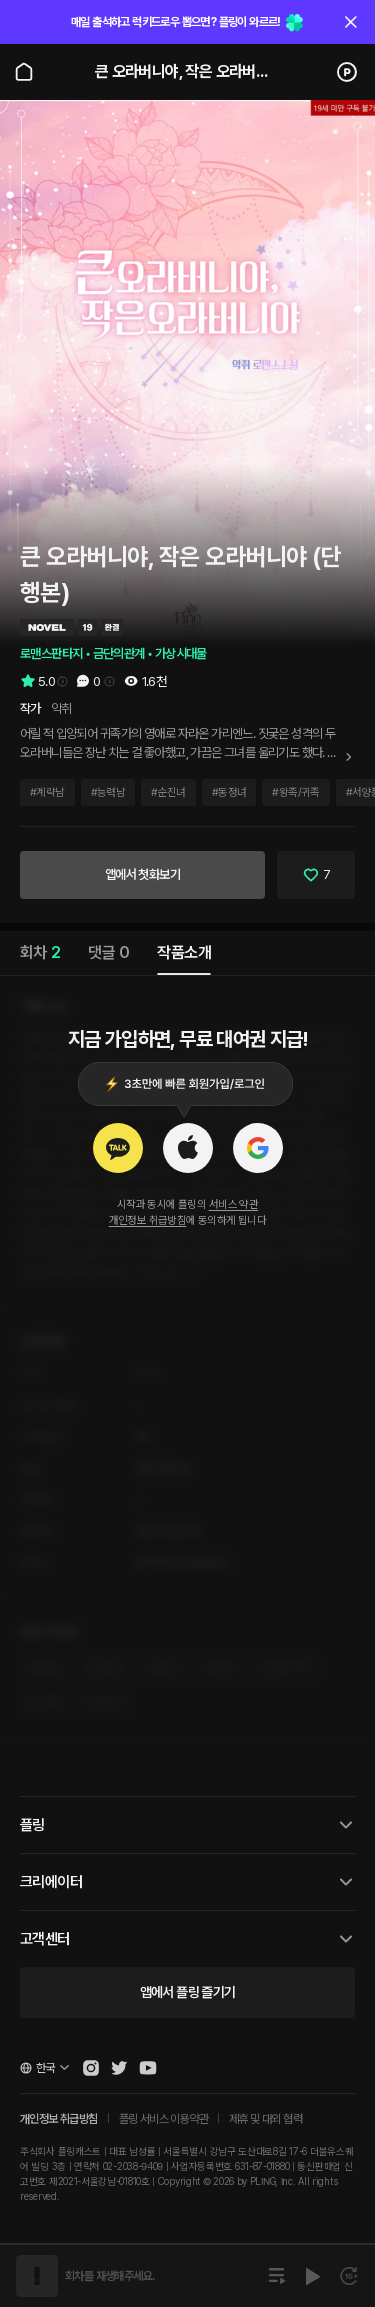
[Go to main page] (24, 72)
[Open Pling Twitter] (119, 2068)
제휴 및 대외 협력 (265, 2119)
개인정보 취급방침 (148, 1220)
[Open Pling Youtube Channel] (148, 2068)
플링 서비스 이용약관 (163, 2119)
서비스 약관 (233, 1204)
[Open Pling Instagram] (91, 2068)
